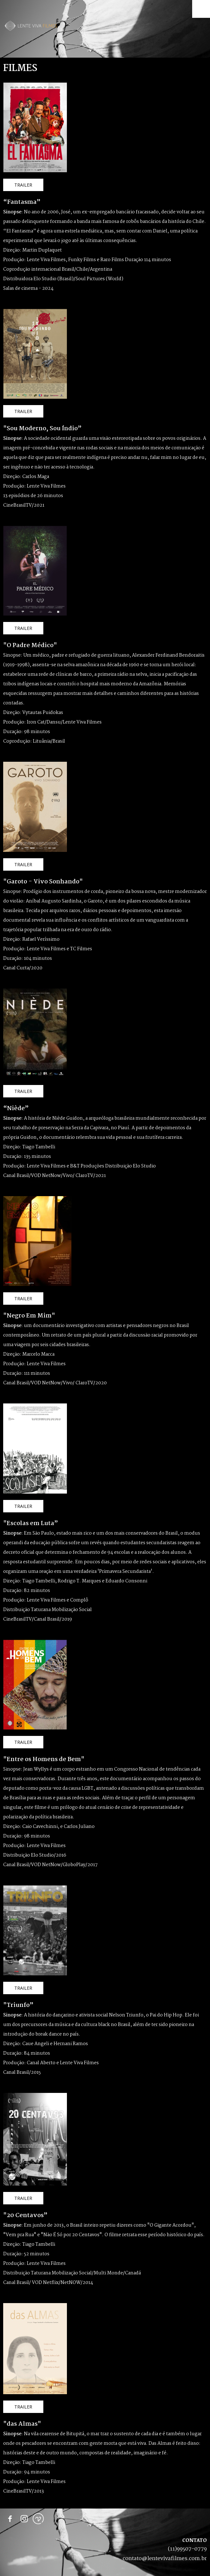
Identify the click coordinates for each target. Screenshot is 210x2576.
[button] (23, 185)
